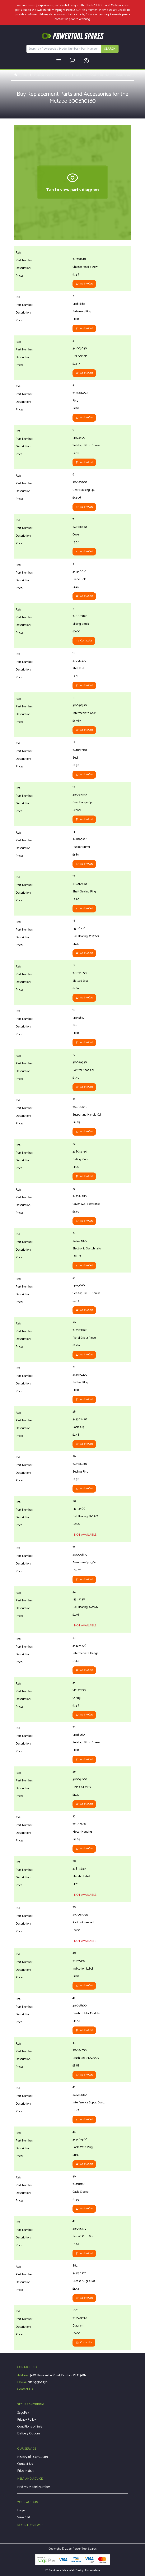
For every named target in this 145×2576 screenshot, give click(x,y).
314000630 (79, 1107)
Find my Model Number (33, 2487)
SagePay (23, 2413)
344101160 (79, 2184)
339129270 (79, 660)
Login (21, 2510)
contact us (61, 19)
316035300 (79, 482)
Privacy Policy (26, 2420)
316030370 (79, 705)
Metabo (64, 75)
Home (20, 75)
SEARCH (109, 48)
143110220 (78, 928)
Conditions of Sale (29, 2426)
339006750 (80, 393)
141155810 (78, 1017)
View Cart (23, 2517)
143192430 (79, 1690)
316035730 (79, 2228)
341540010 (79, 571)
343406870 (79, 1240)
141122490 (78, 437)
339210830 (79, 883)
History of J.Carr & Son (32, 2457)
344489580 (79, 2139)
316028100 (79, 2005)
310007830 (79, 1554)
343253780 (79, 2094)
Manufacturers (43, 75)
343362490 (79, 1419)
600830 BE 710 (99, 75)
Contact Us (84, 641)
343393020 (79, 1330)
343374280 (79, 1196)
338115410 (78, 1961)
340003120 (79, 616)
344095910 (79, 750)
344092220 (79, 1374)
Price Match (25, 2471)
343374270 (79, 1645)
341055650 (79, 973)
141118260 (78, 1734)
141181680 (78, 303)
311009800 (79, 1779)
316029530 (79, 1062)
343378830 (79, 527)
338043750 (79, 1151)
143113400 (78, 1508)
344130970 (79, 2273)
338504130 (79, 2318)
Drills (79, 75)
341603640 (79, 348)
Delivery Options (28, 2433)
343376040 (79, 1464)
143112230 (78, 1599)
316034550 (79, 2050)
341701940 (79, 259)
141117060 (78, 1285)
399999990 (80, 1914)
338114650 (79, 1868)
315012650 (79, 1824)
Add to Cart (84, 284)
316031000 (79, 794)
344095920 (79, 839)
